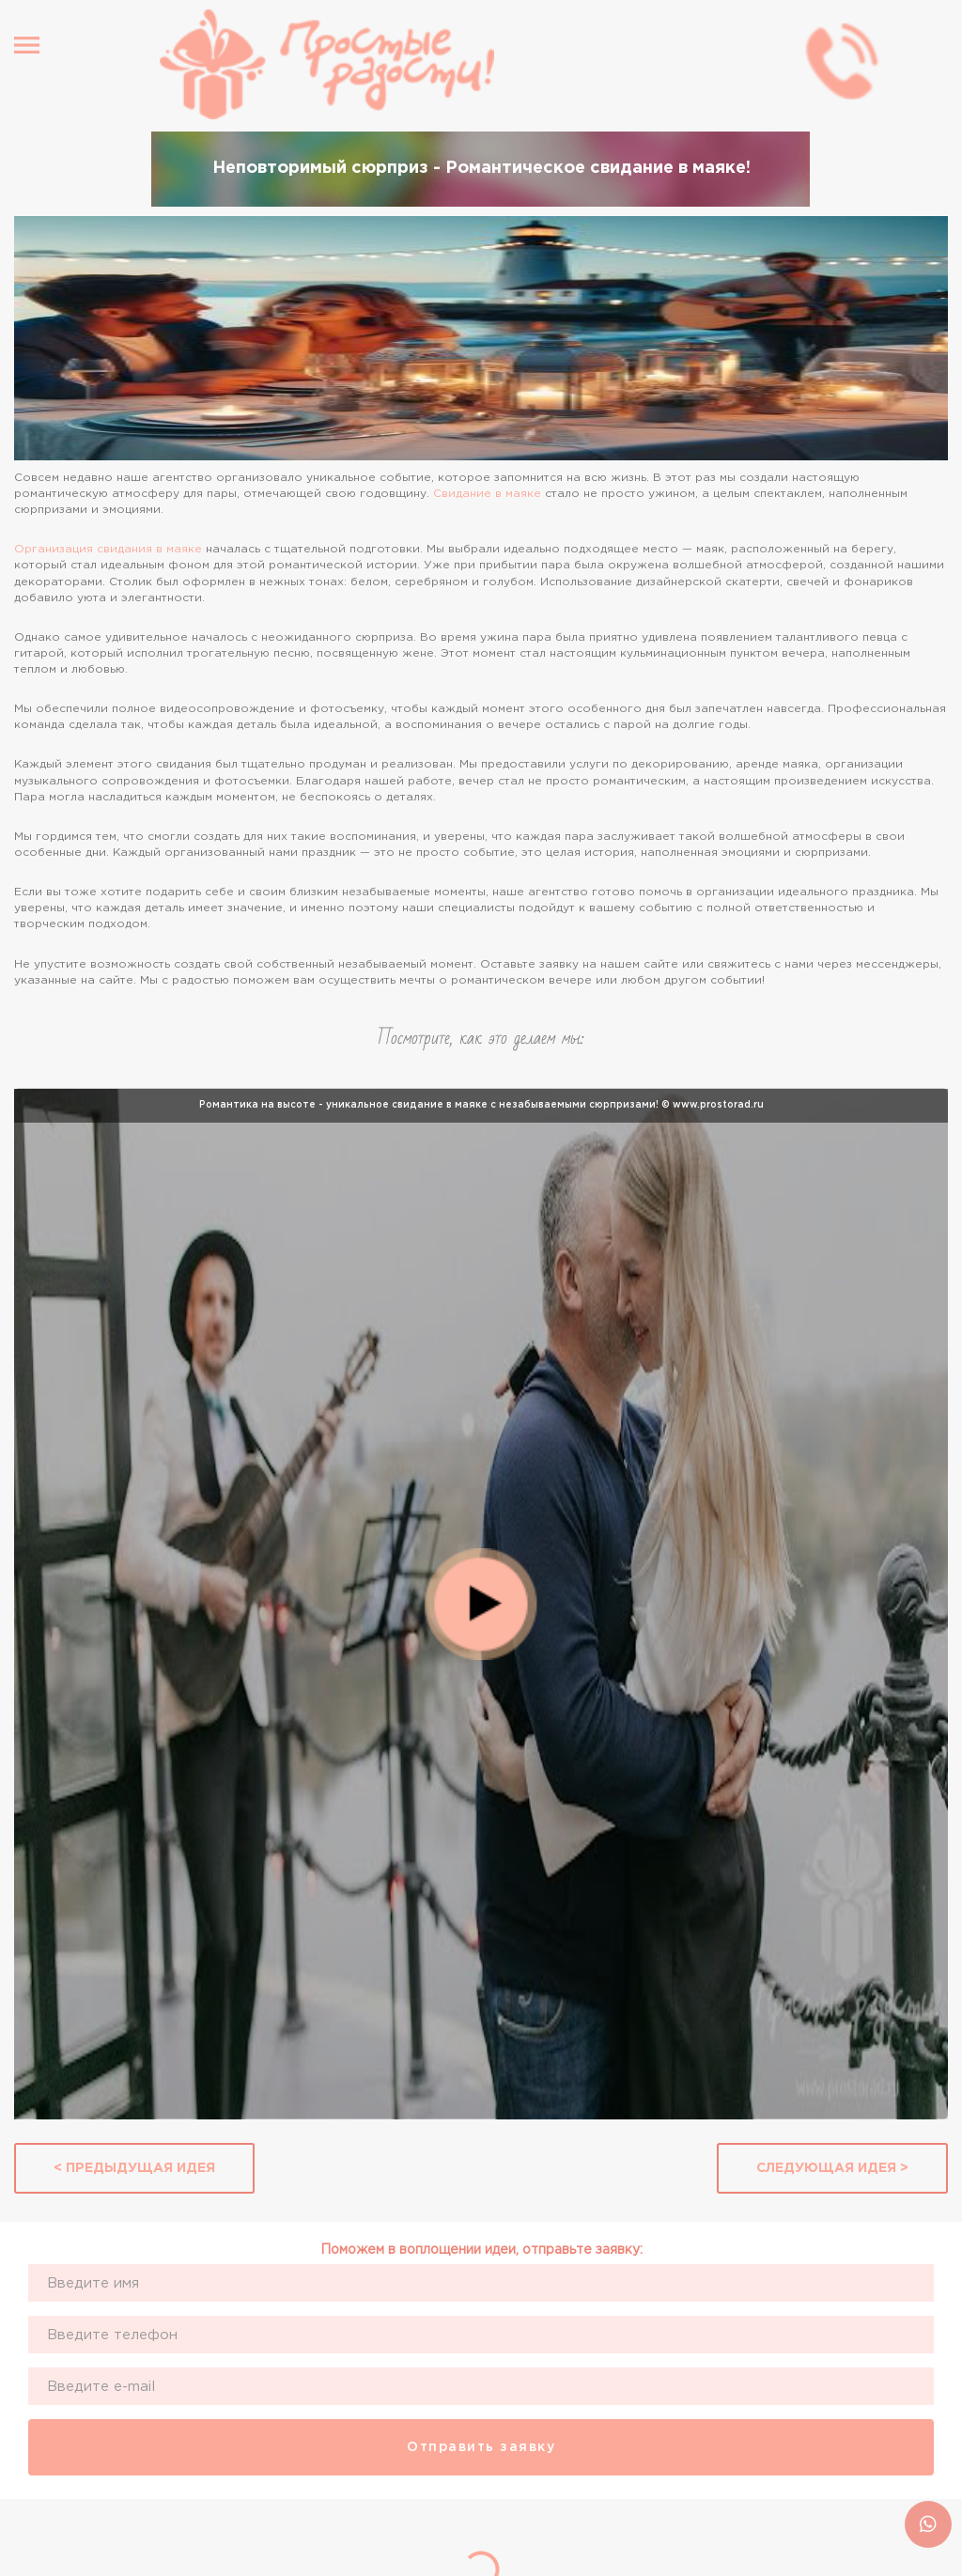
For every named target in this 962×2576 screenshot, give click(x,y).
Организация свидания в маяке (108, 549)
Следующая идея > (832, 2168)
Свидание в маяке (487, 494)
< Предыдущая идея (134, 2168)
